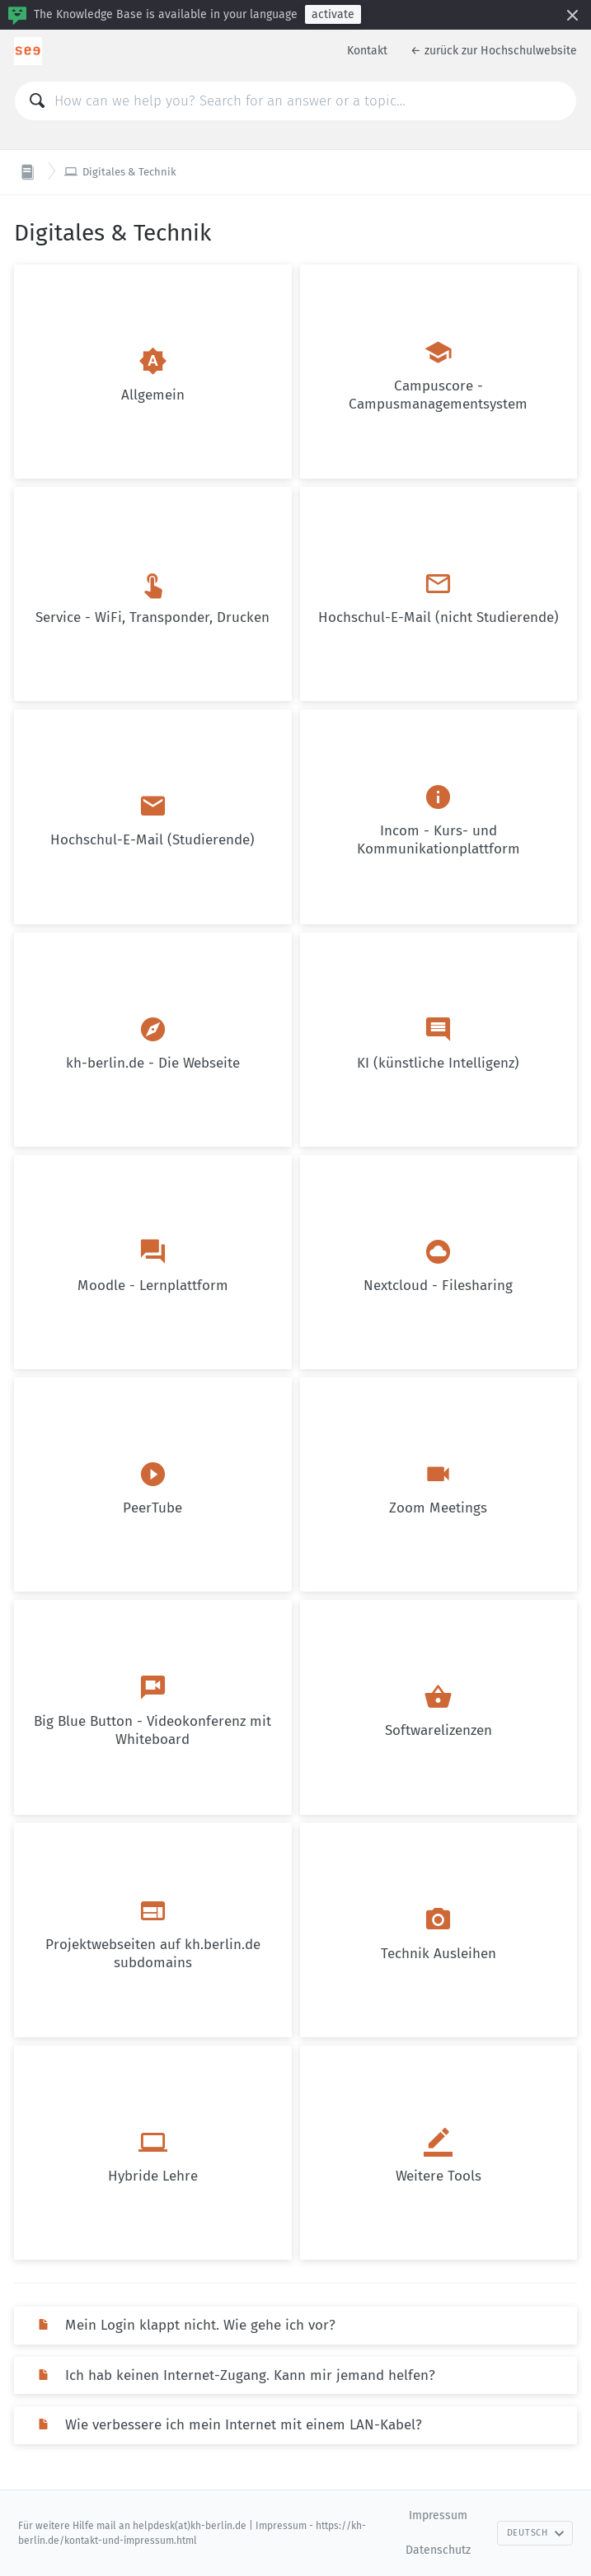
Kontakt (367, 51)
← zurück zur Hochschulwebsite (493, 51)
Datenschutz (438, 2550)
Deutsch (536, 2532)
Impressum (438, 2515)
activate (333, 14)
